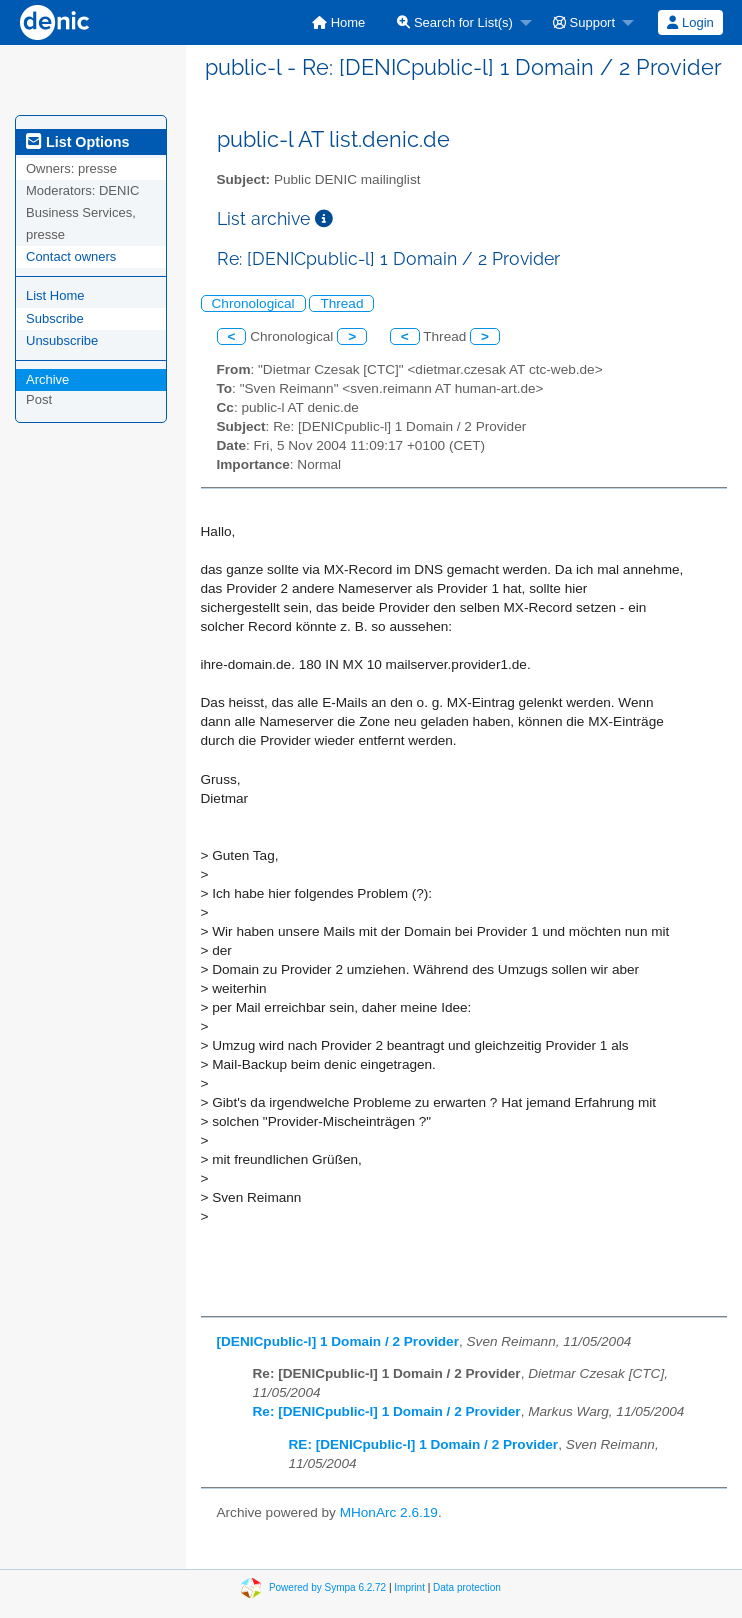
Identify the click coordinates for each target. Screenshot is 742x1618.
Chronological (253, 303)
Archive (47, 379)
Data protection (467, 1587)
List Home (55, 295)
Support (584, 22)
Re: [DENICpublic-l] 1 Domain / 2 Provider (387, 1411)
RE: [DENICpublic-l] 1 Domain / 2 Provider (424, 1444)
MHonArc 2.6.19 (389, 1512)
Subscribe (55, 318)
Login (690, 22)
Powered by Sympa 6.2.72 (327, 1587)
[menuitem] (338, 22)
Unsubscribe (62, 340)
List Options (77, 142)
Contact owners (71, 256)
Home (338, 22)
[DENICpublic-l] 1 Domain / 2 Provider (338, 1341)
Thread (341, 303)
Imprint (409, 1587)
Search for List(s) (455, 22)
